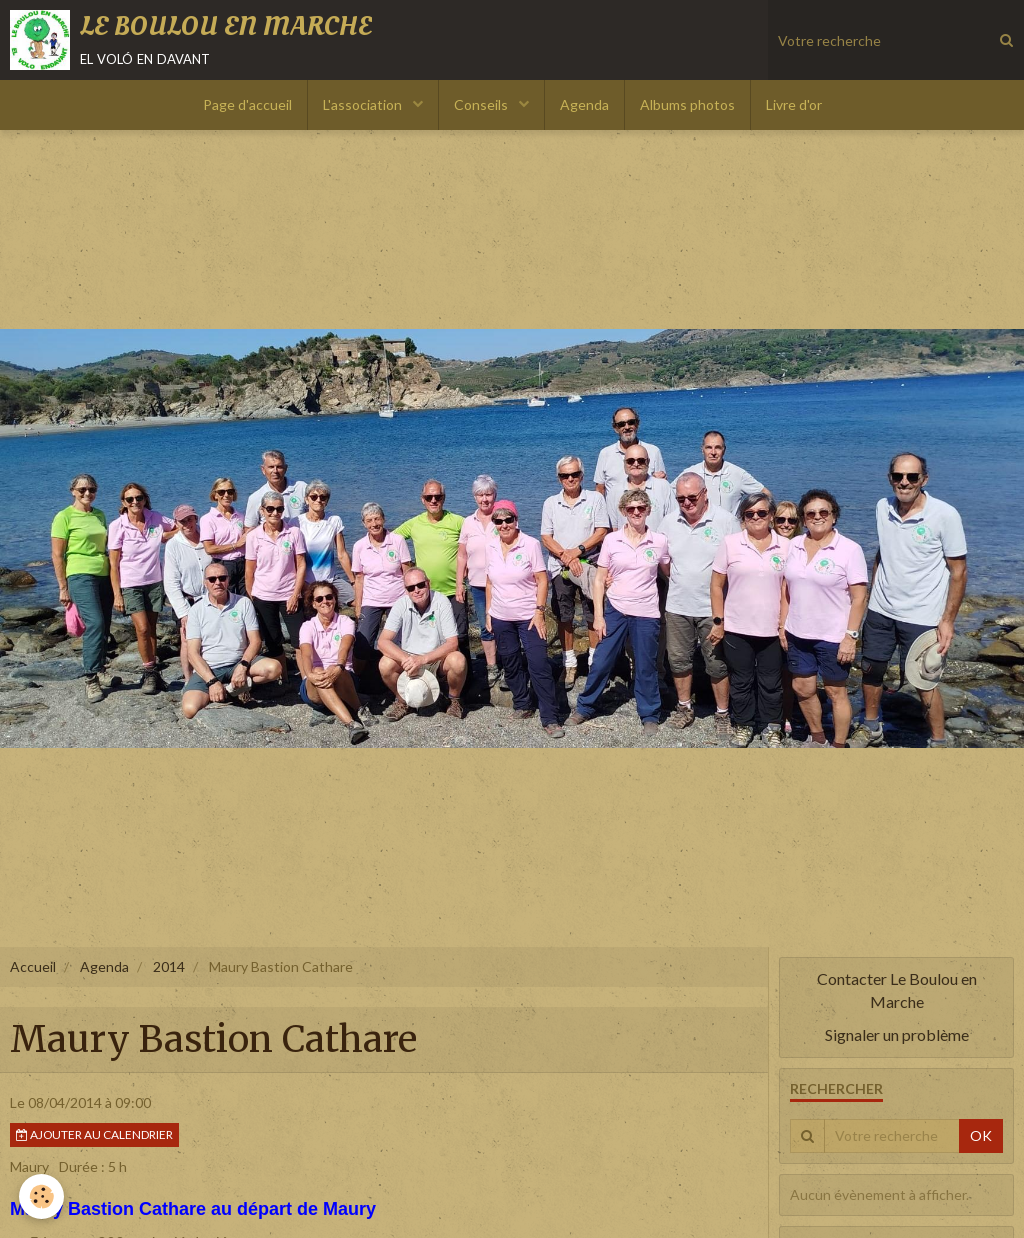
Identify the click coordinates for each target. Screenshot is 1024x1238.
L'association (364, 104)
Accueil (33, 966)
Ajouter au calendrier (94, 1134)
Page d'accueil (247, 104)
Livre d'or (794, 104)
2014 (169, 966)
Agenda (584, 104)
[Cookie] (42, 1196)
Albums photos (687, 104)
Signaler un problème (897, 1034)
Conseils (482, 104)
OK (981, 1135)
